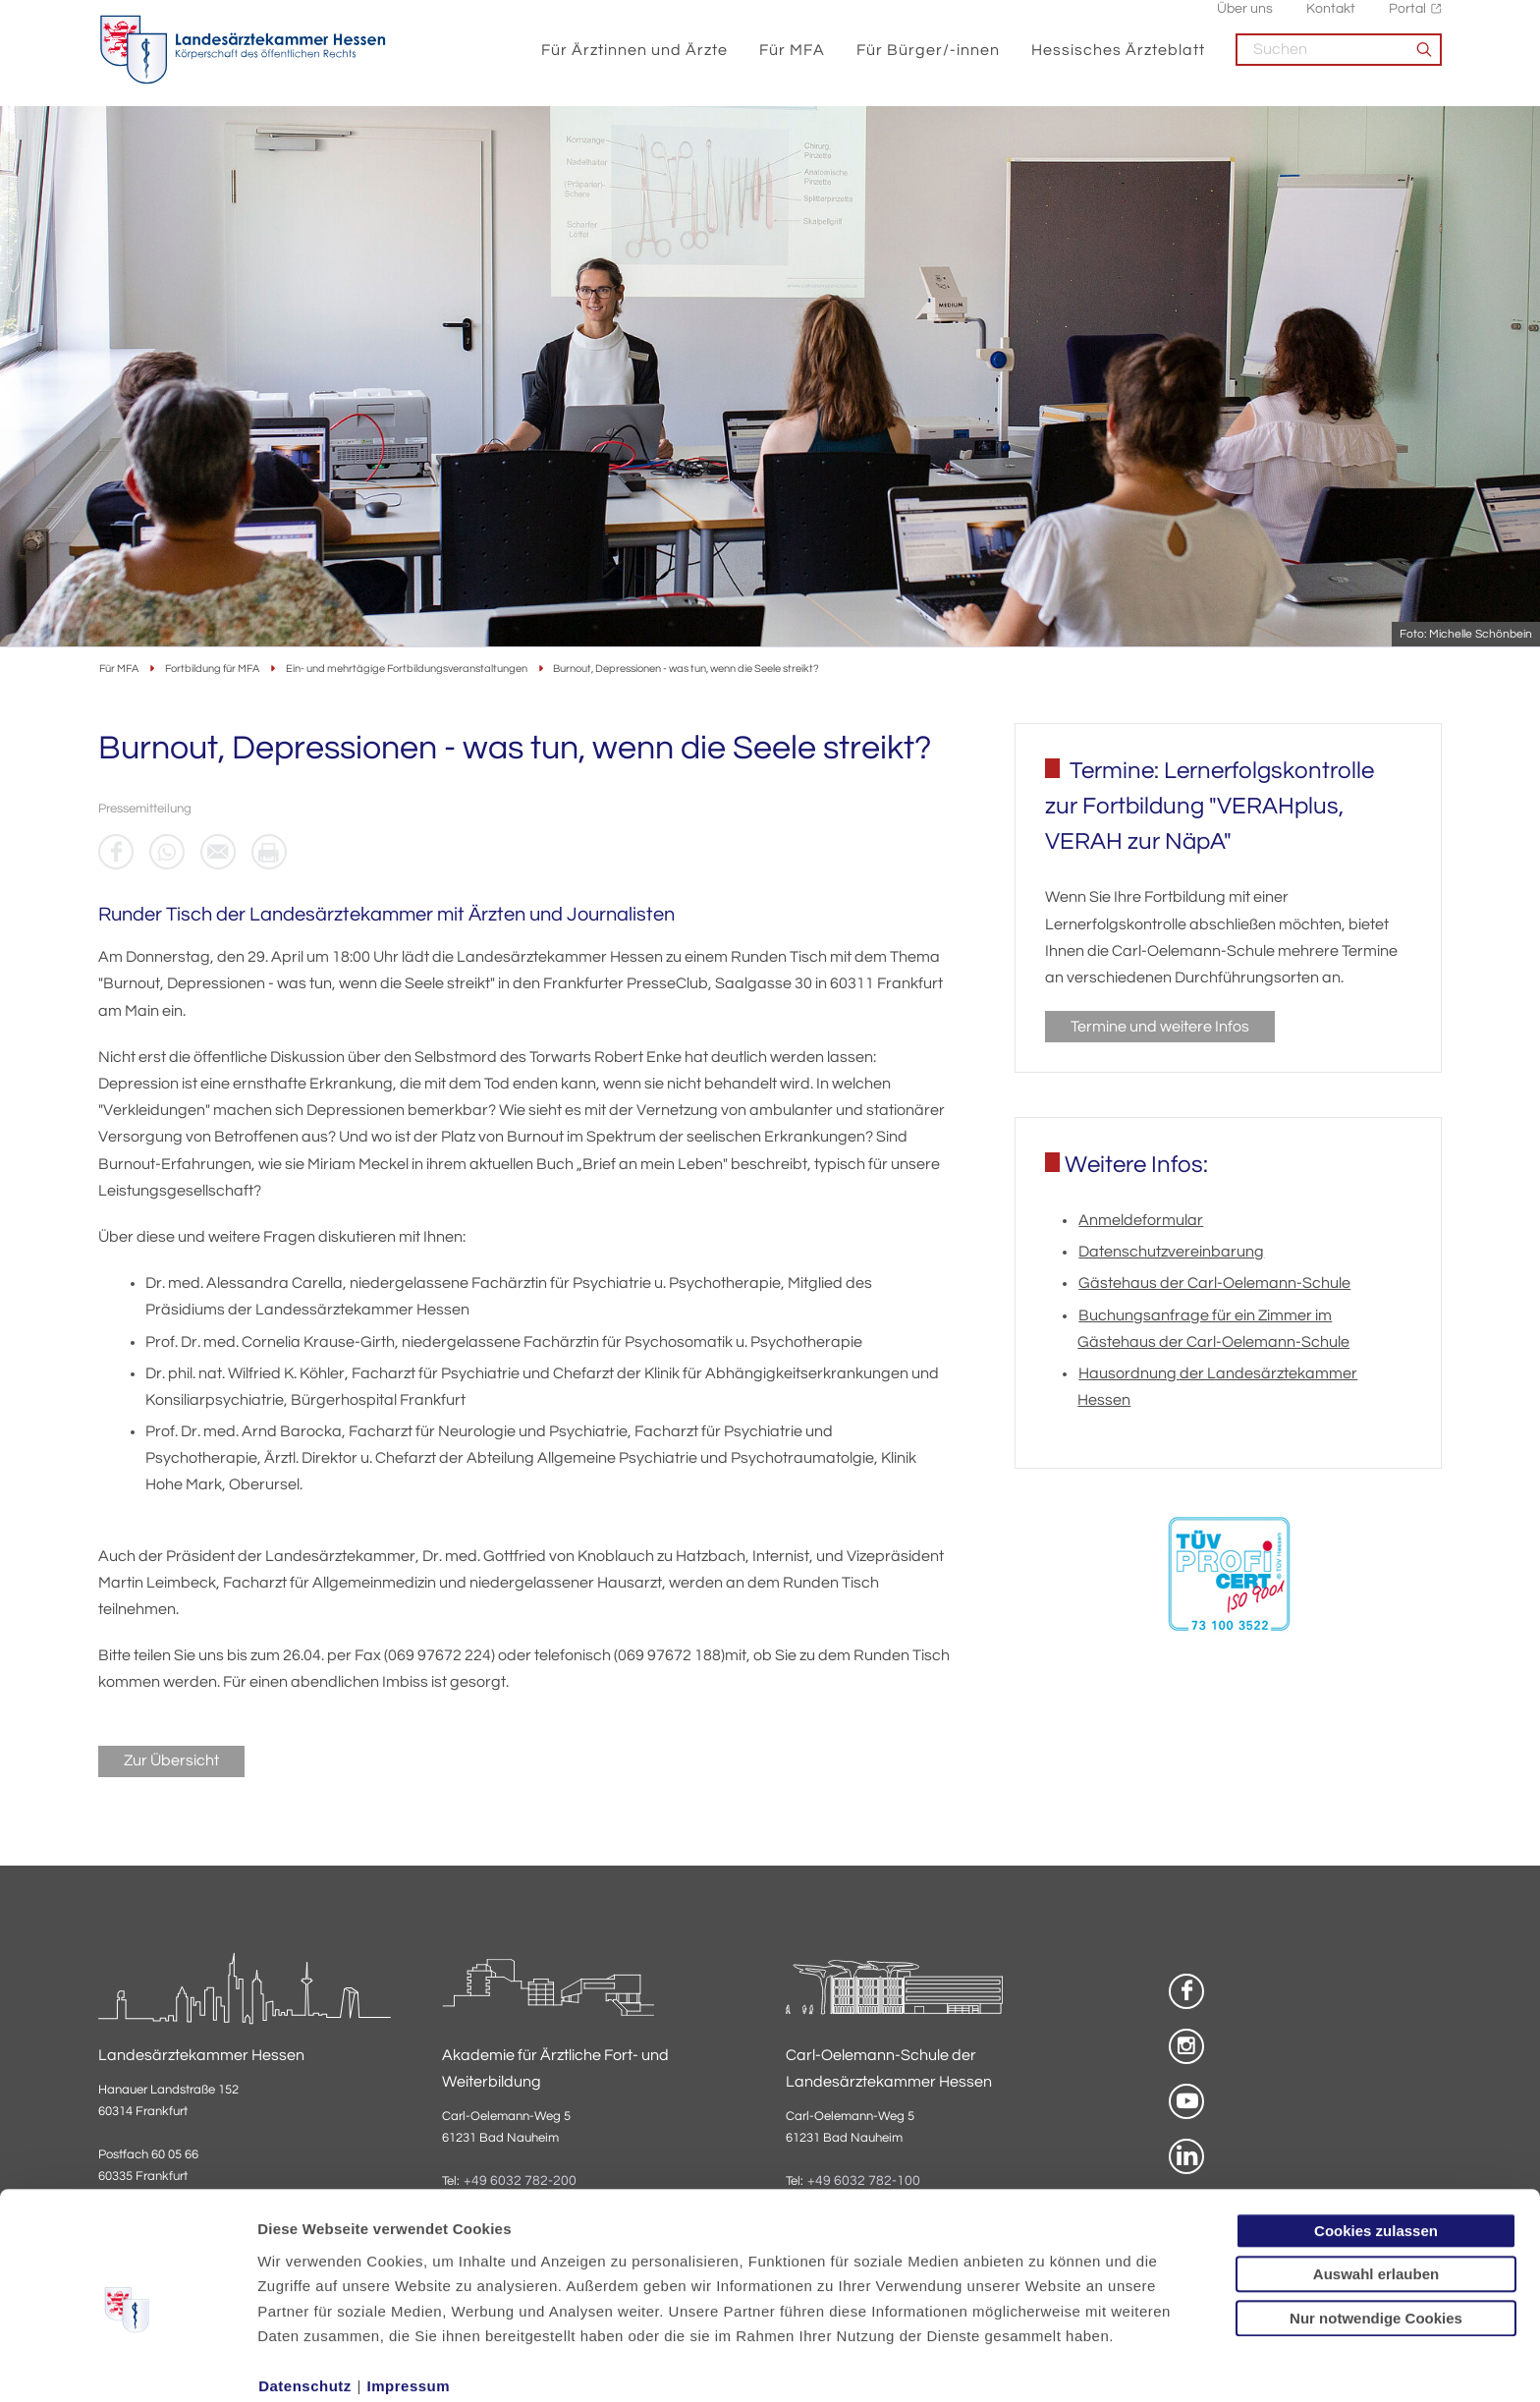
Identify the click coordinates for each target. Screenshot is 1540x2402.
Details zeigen (1045, 2363)
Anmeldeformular (1140, 1222)
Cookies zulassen (1376, 2143)
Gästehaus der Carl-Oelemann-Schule (1214, 1285)
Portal (1407, 20)
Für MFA (792, 61)
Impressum (409, 2299)
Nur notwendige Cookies (1376, 2230)
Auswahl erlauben (1376, 2187)
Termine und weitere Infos (1160, 1028)
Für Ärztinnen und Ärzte (634, 61)
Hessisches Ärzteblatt (1118, 61)
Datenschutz (305, 2299)
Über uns (1245, 20)
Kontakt (1330, 20)
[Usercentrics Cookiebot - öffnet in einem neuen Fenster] (127, 2363)
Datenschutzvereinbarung (1171, 1253)
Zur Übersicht (171, 1762)
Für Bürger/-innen (928, 61)
